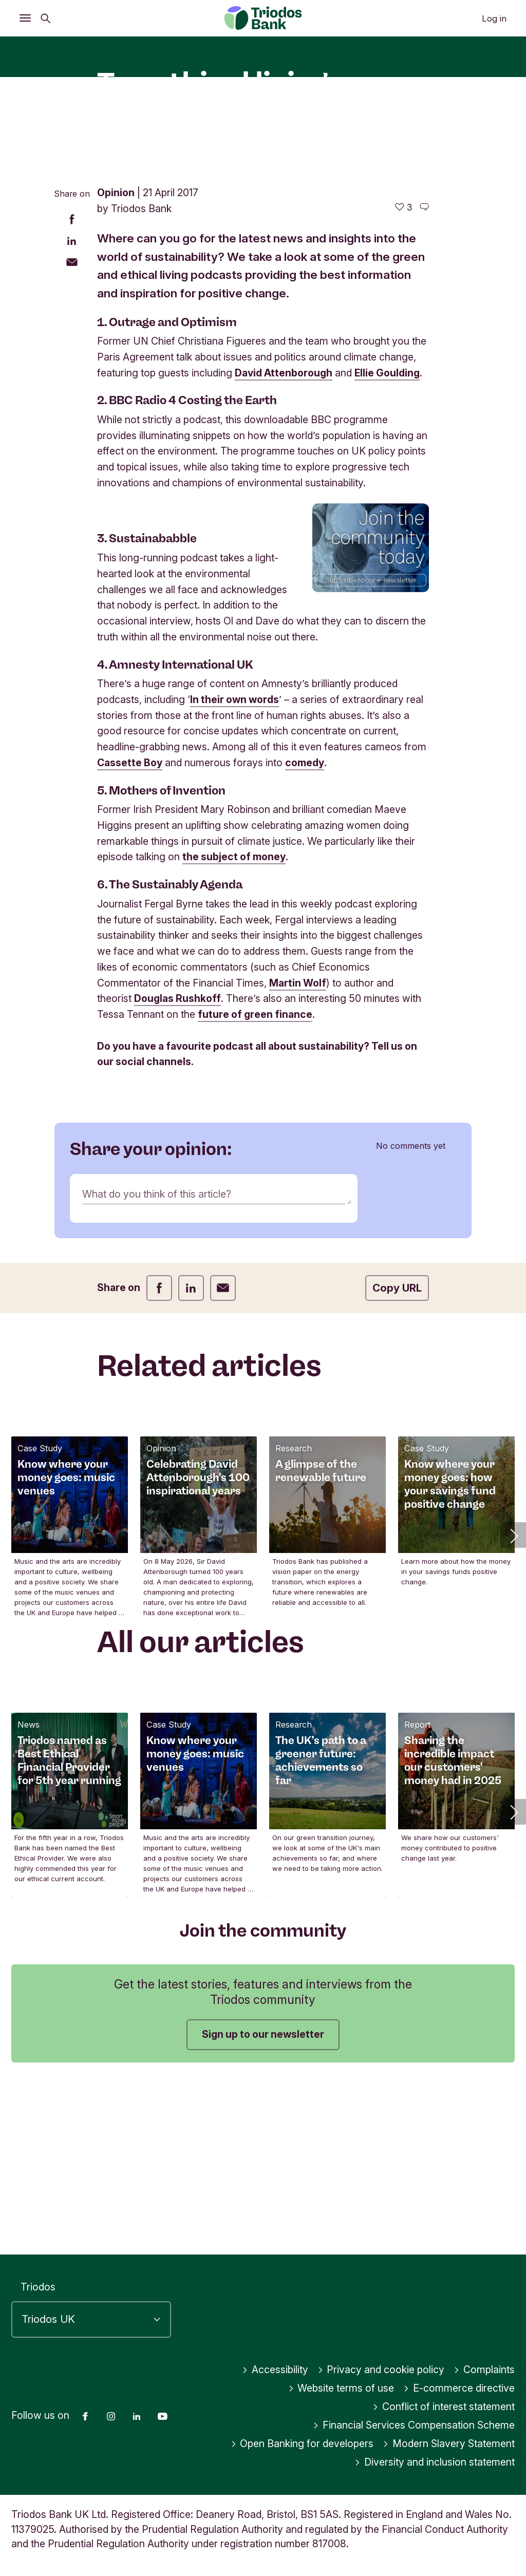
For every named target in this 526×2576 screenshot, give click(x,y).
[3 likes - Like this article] (403, 375)
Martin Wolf (297, 1150)
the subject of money (234, 1024)
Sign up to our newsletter (263, 2202)
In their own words (234, 867)
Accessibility (275, 2369)
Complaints (484, 2369)
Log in (494, 18)
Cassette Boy (129, 930)
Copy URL (397, 1455)
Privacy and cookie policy (381, 2369)
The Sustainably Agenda (175, 1052)
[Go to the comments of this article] (424, 375)
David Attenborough (283, 540)
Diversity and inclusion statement (434, 2462)
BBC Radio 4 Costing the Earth (193, 568)
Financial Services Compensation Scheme (414, 2425)
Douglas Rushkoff (177, 1166)
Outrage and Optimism (173, 489)
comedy (304, 930)
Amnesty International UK (181, 832)
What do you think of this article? (156, 1361)
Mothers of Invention (167, 958)
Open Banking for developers (302, 2443)
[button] (513, 1703)
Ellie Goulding (387, 540)
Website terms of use (341, 2388)
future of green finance (255, 1182)
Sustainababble (153, 706)
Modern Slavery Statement (449, 2443)
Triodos (38, 2287)
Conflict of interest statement (443, 2406)
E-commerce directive (459, 2388)
